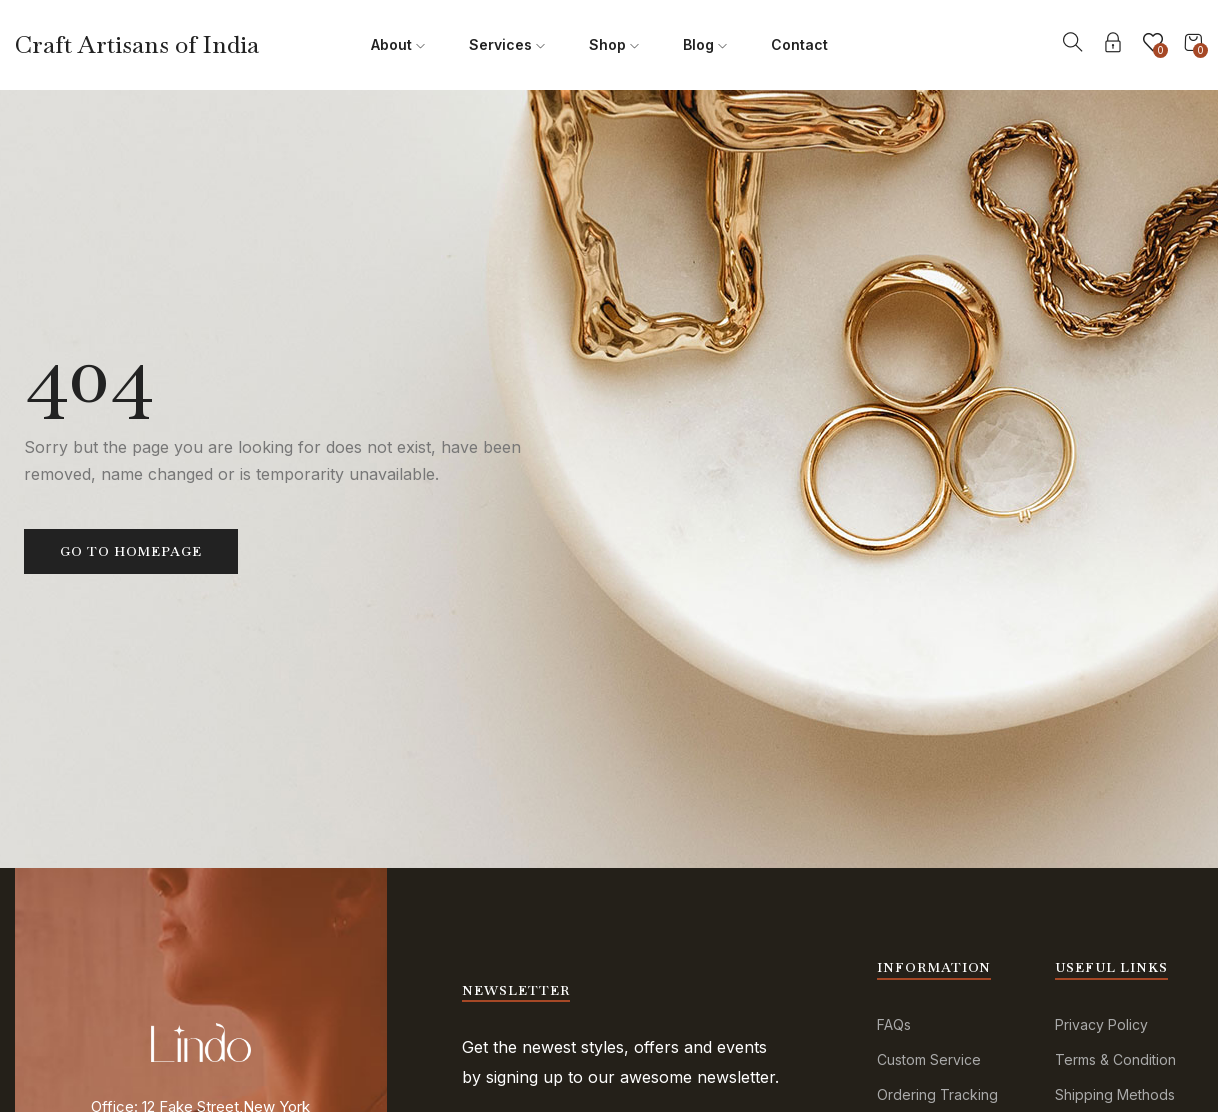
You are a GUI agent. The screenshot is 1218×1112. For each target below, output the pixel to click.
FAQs (894, 1024)
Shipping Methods (1115, 1094)
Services (507, 44)
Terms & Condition (1115, 1059)
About (398, 44)
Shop (614, 44)
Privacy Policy (1101, 1024)
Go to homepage (131, 551)
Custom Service (929, 1059)
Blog (705, 44)
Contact (799, 44)
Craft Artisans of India (137, 44)
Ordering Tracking (937, 1094)
